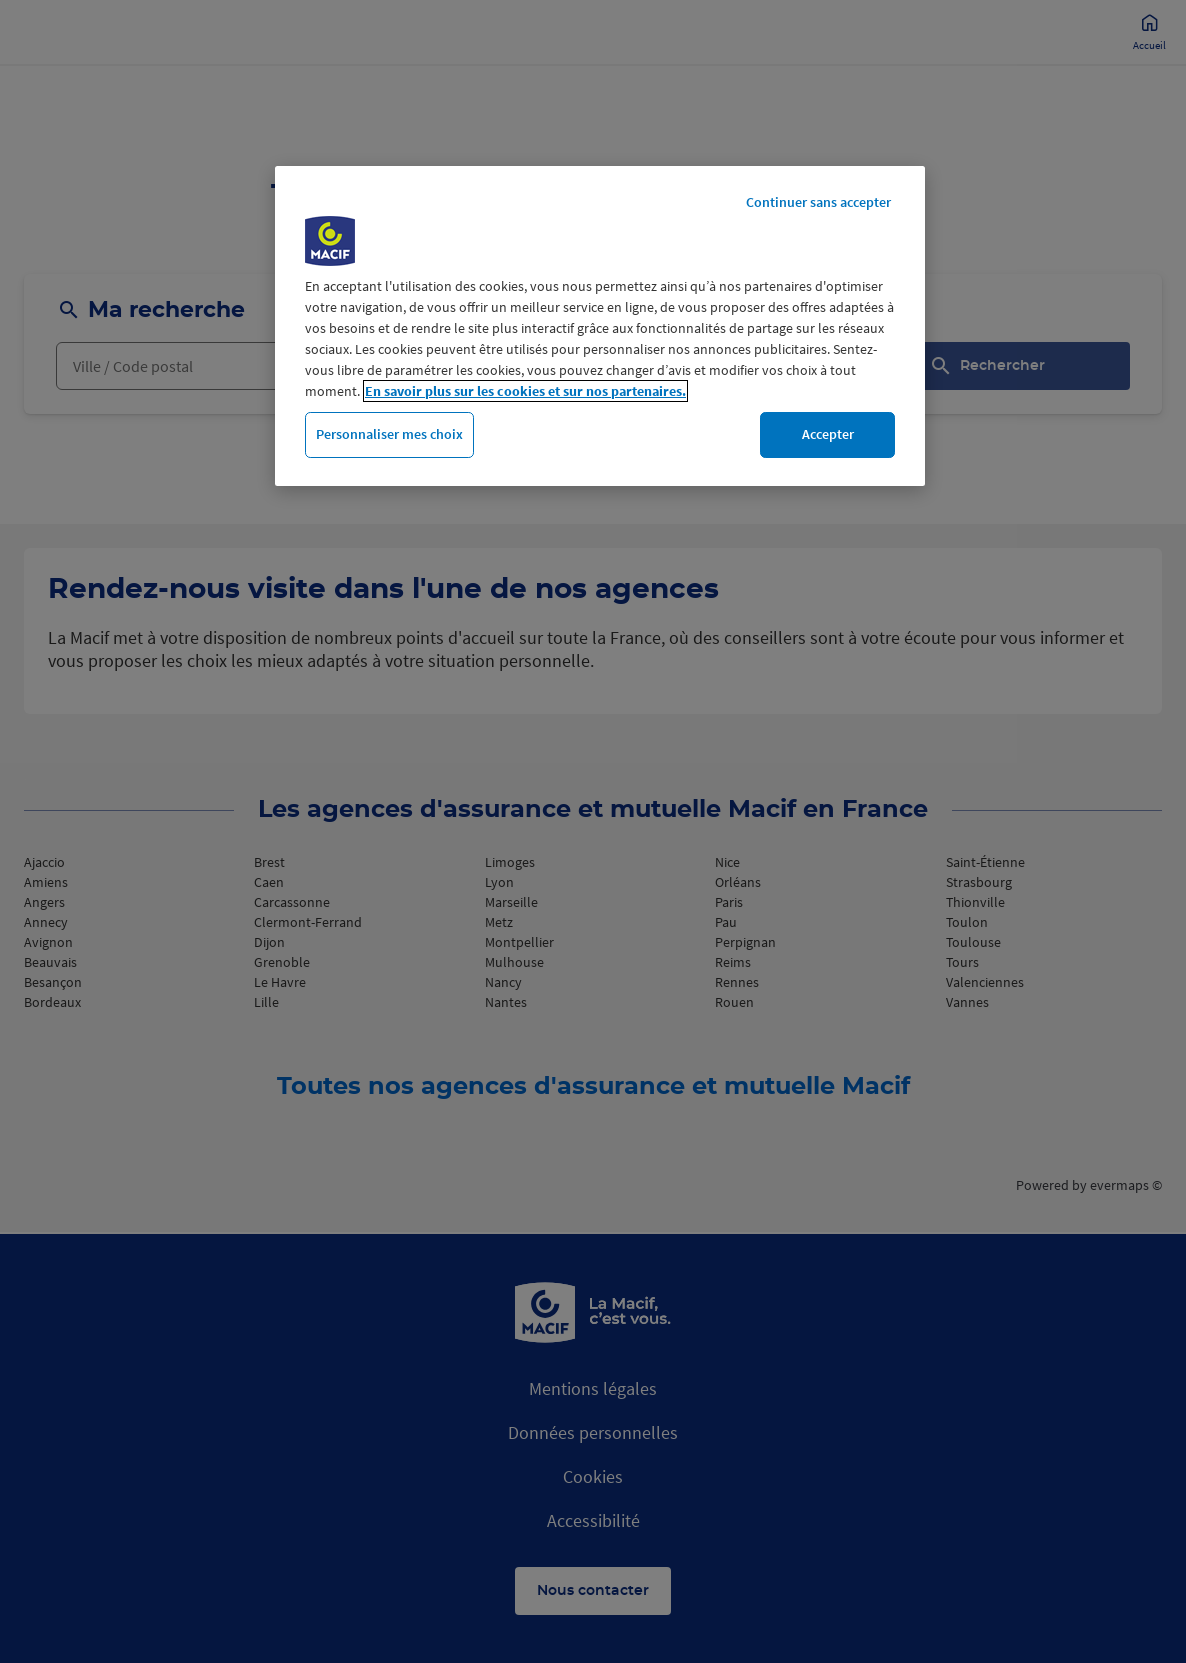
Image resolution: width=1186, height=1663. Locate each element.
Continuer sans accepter (818, 202)
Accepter (828, 434)
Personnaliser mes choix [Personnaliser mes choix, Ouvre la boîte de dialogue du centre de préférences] (389, 434)
